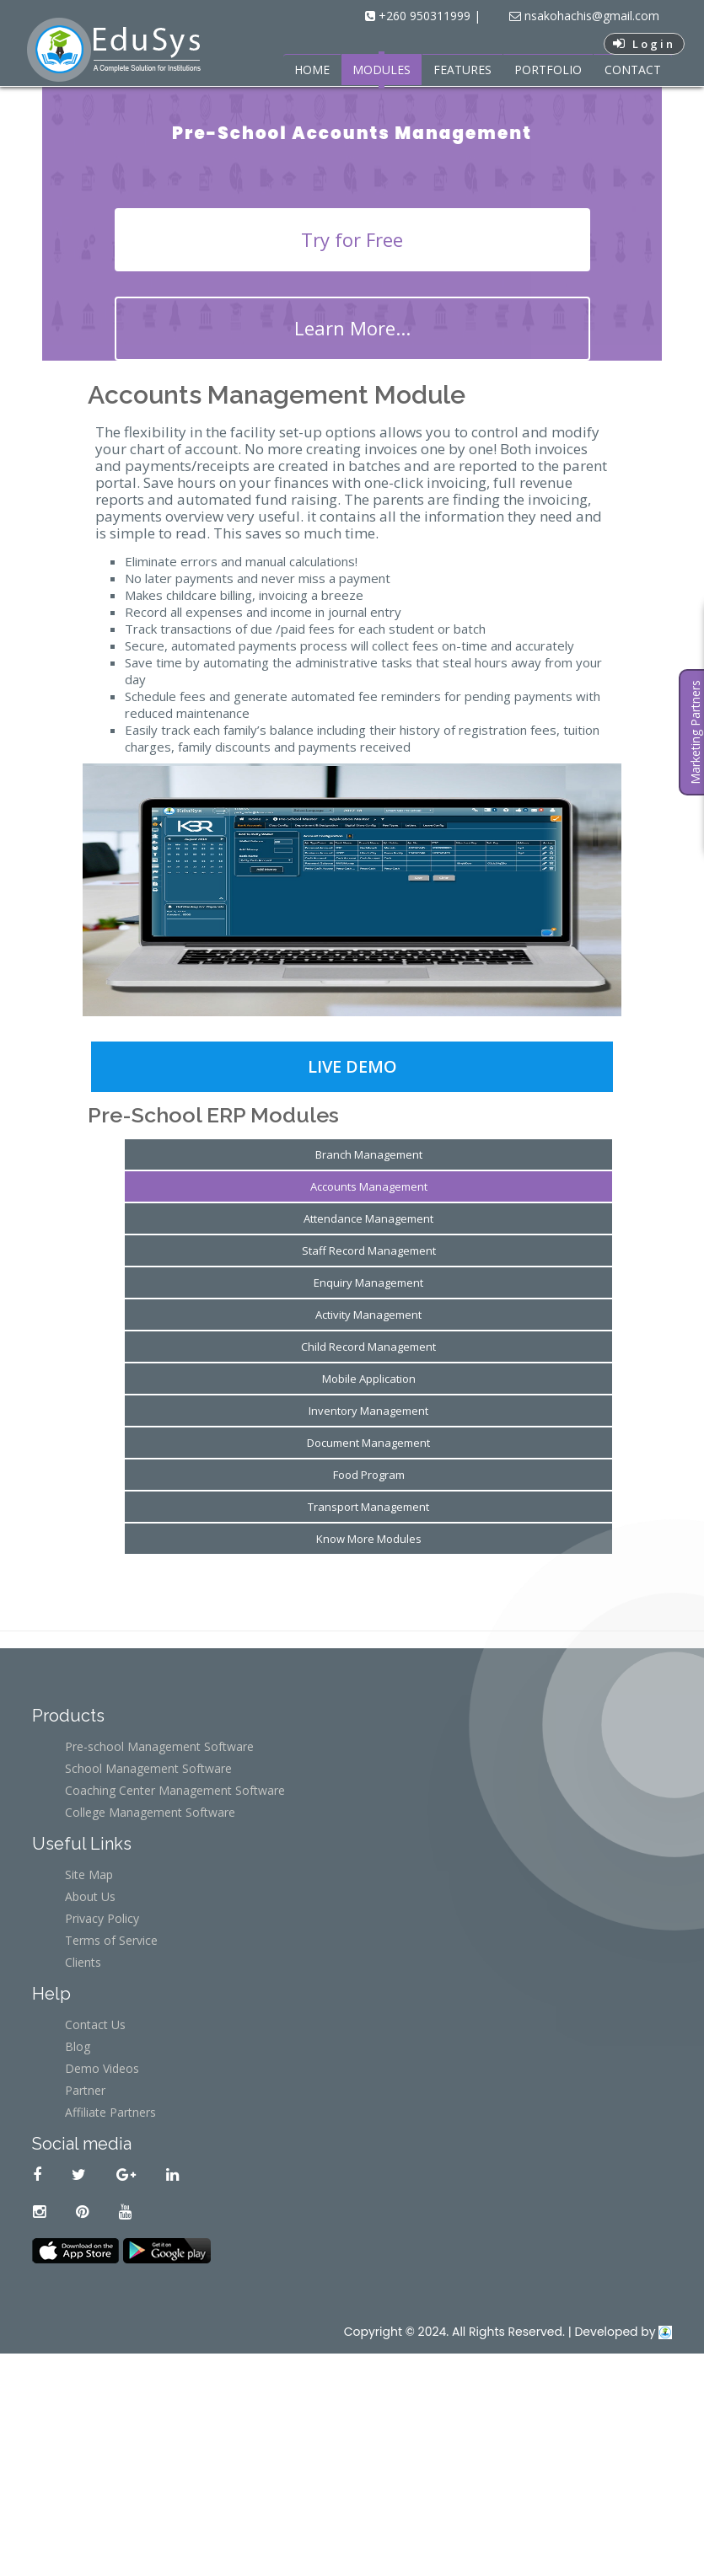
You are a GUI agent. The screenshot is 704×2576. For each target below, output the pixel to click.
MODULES (381, 70)
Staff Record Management (369, 1250)
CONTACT (633, 70)
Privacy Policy (102, 1918)
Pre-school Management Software (159, 1746)
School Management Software (148, 1768)
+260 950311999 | (428, 16)
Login (644, 43)
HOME (312, 70)
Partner (85, 2090)
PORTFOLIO (548, 70)
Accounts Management (368, 1186)
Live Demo (352, 1066)
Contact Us (95, 2024)
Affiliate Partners (110, 2112)
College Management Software (150, 1812)
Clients (83, 1962)
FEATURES (462, 70)
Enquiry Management (368, 1282)
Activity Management (368, 1314)
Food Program (369, 1474)
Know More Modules (369, 1538)
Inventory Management (368, 1410)
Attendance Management (368, 1218)
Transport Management (368, 1506)
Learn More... (352, 327)
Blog (77, 2046)
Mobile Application (369, 1378)
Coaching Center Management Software (175, 1790)
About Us (90, 1896)
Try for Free (352, 239)
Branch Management (368, 1154)
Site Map (89, 1874)
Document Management (368, 1442)
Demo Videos (102, 2068)
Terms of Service (111, 1940)
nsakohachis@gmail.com (590, 16)
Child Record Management (368, 1346)
